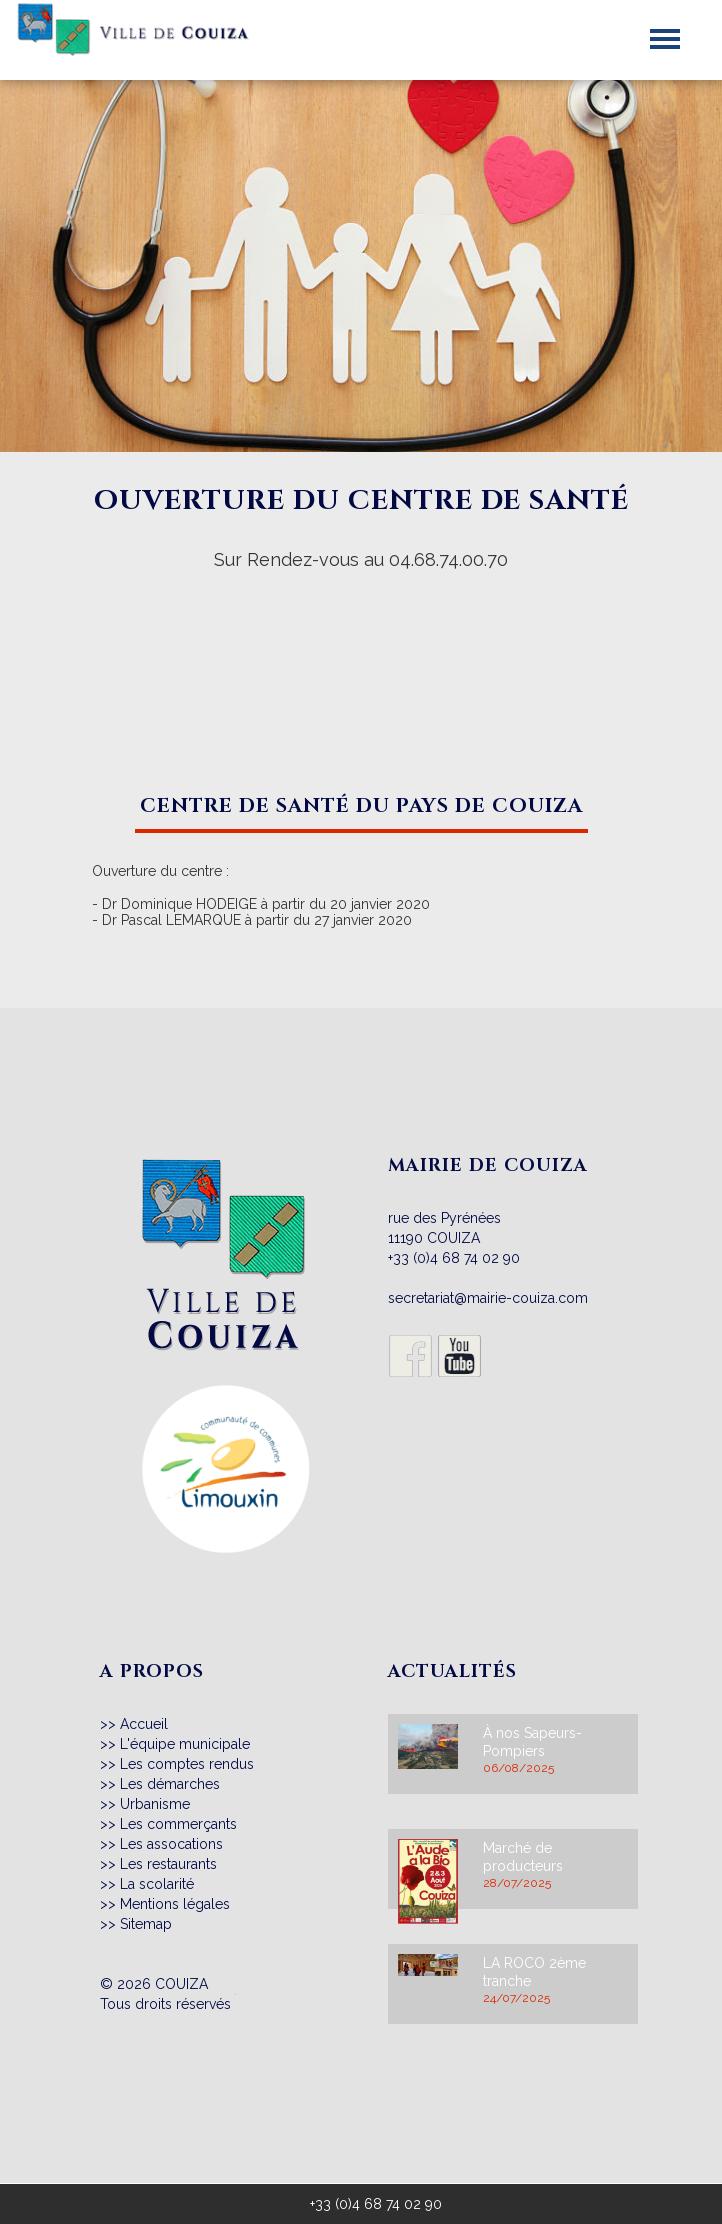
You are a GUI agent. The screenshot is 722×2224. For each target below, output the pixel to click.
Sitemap (146, 1924)
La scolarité (157, 1884)
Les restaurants (168, 1864)
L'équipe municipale (185, 1744)
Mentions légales (175, 1904)
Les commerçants (178, 1824)
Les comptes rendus (187, 1764)
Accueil (144, 1724)
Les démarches (170, 1784)
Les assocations (171, 1844)
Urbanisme (155, 1804)
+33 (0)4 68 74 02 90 (454, 1258)
